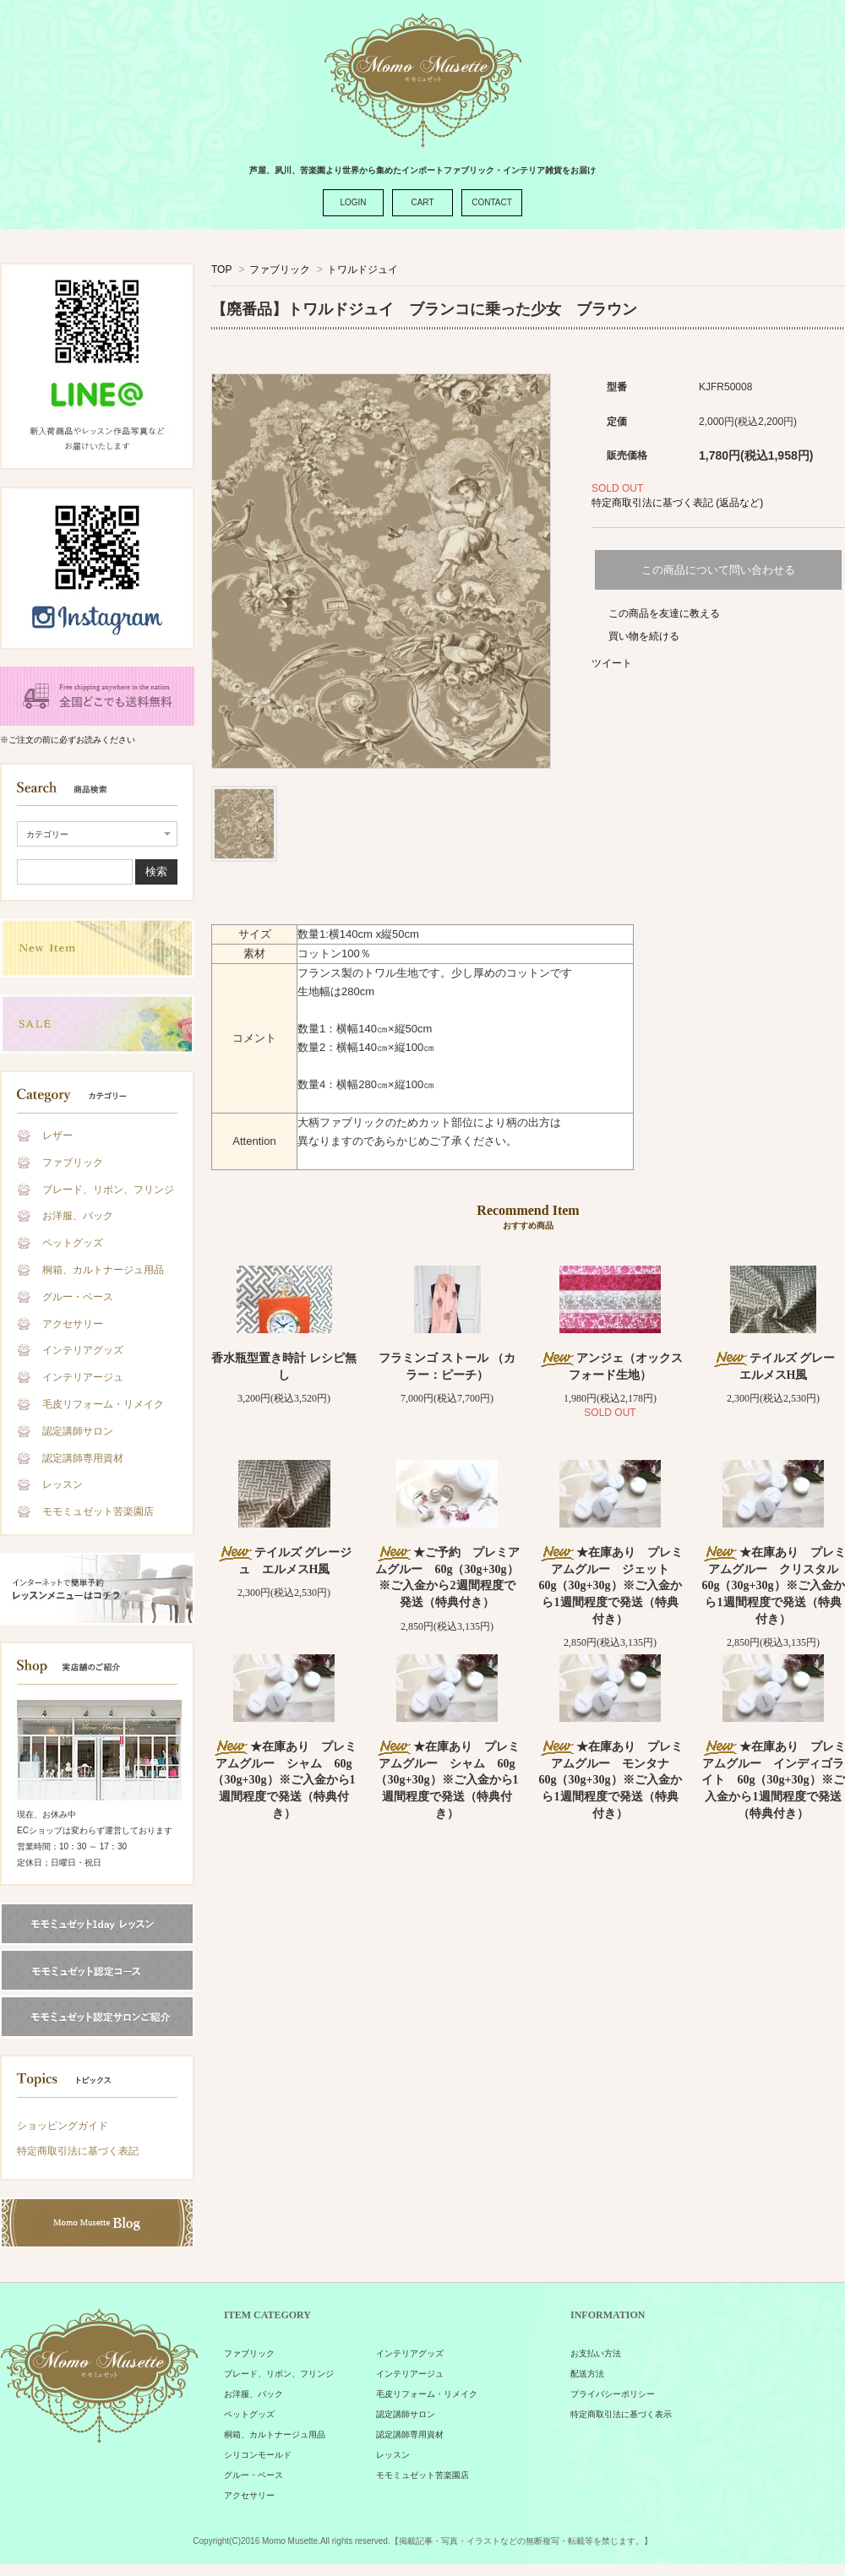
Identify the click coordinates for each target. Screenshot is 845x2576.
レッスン (62, 1484)
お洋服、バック (77, 1216)
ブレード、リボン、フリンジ (108, 1189)
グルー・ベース (77, 1297)
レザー (57, 1135)
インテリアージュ (82, 1377)
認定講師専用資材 (82, 1458)
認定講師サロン (77, 1431)
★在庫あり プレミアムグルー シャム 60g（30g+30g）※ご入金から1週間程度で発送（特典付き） (284, 1780)
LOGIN (353, 202)
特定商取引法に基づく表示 (621, 2414)
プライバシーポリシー (612, 2394)
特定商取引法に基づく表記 (78, 2151)
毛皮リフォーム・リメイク (103, 1404)
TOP (221, 269)
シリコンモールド (258, 2454)
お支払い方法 (595, 2353)
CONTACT (492, 202)
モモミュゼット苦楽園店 (98, 1511)
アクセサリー (72, 1324)
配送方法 (587, 2373)
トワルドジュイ (362, 269)
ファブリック (72, 1162)
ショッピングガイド (62, 2126)
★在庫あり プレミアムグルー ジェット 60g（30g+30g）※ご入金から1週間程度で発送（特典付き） (610, 1585)
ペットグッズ (72, 1243)
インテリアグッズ (82, 1350)
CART (422, 202)
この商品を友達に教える (664, 613)
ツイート (612, 663)
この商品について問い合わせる (718, 570)
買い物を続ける (643, 636)
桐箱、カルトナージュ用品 (103, 1270)
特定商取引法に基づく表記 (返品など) (677, 503)
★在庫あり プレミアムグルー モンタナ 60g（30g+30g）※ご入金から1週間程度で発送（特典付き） (610, 1780)
